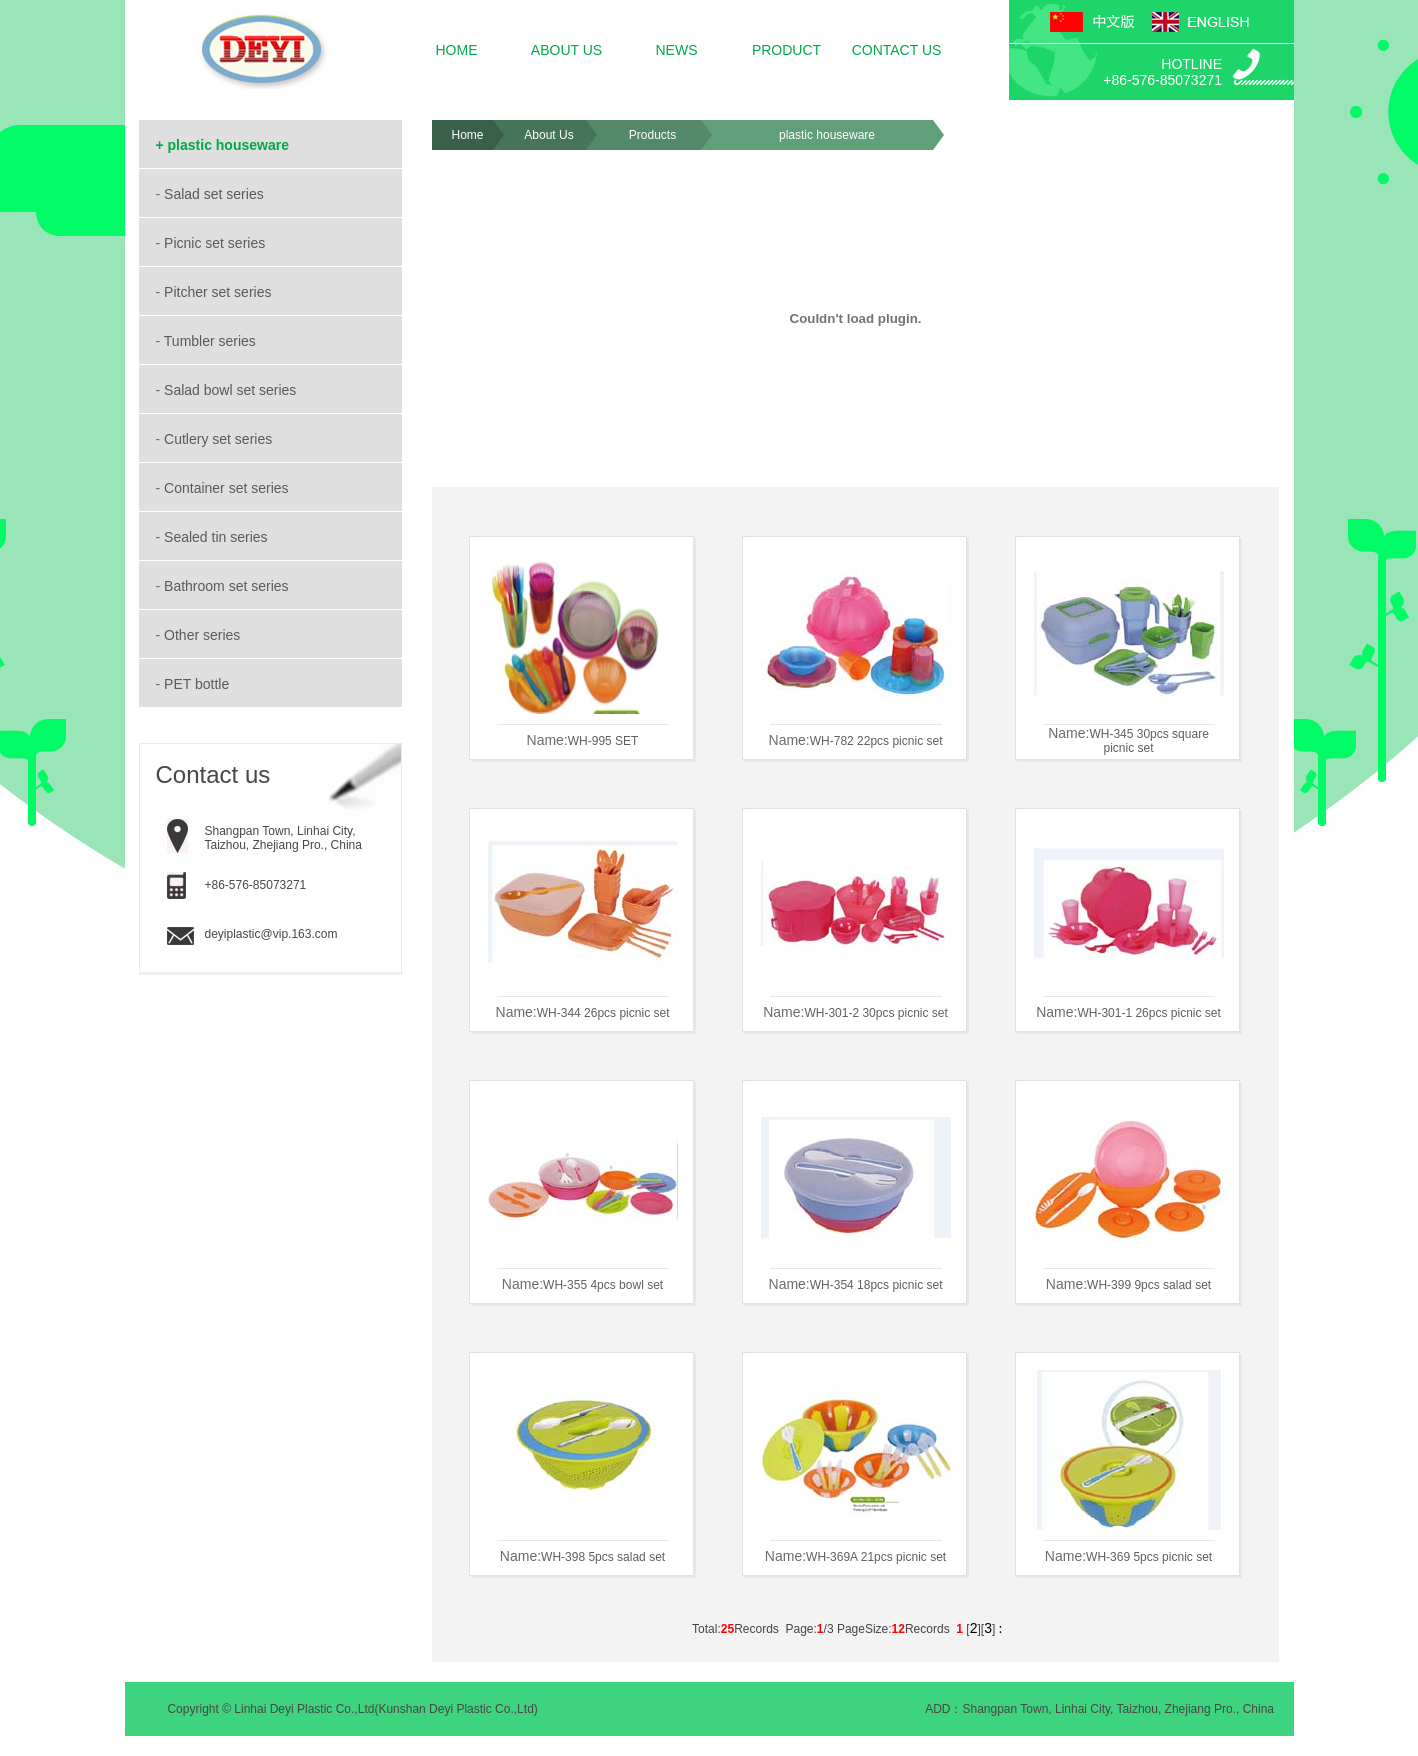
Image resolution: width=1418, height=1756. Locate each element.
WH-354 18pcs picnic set (876, 1285)
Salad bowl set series (232, 390)
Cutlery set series (220, 439)
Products (652, 135)
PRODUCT (786, 50)
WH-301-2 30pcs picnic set (875, 1013)
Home (467, 135)
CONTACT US (897, 50)
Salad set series (216, 194)
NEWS (677, 50)
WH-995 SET (603, 741)
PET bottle (198, 684)
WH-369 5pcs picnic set (1149, 1557)
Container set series (228, 488)
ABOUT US (566, 50)
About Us (548, 135)
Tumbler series (212, 341)
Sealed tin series (217, 537)
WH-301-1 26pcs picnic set (1148, 1013)
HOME (457, 50)
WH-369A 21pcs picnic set (876, 1557)
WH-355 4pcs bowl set (603, 1285)
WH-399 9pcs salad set (1149, 1285)
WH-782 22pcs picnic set (876, 741)
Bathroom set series (228, 586)
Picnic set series (216, 243)
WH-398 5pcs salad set (603, 1557)
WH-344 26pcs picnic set (603, 1013)
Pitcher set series (219, 292)
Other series (204, 635)
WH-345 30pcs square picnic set (1148, 741)
